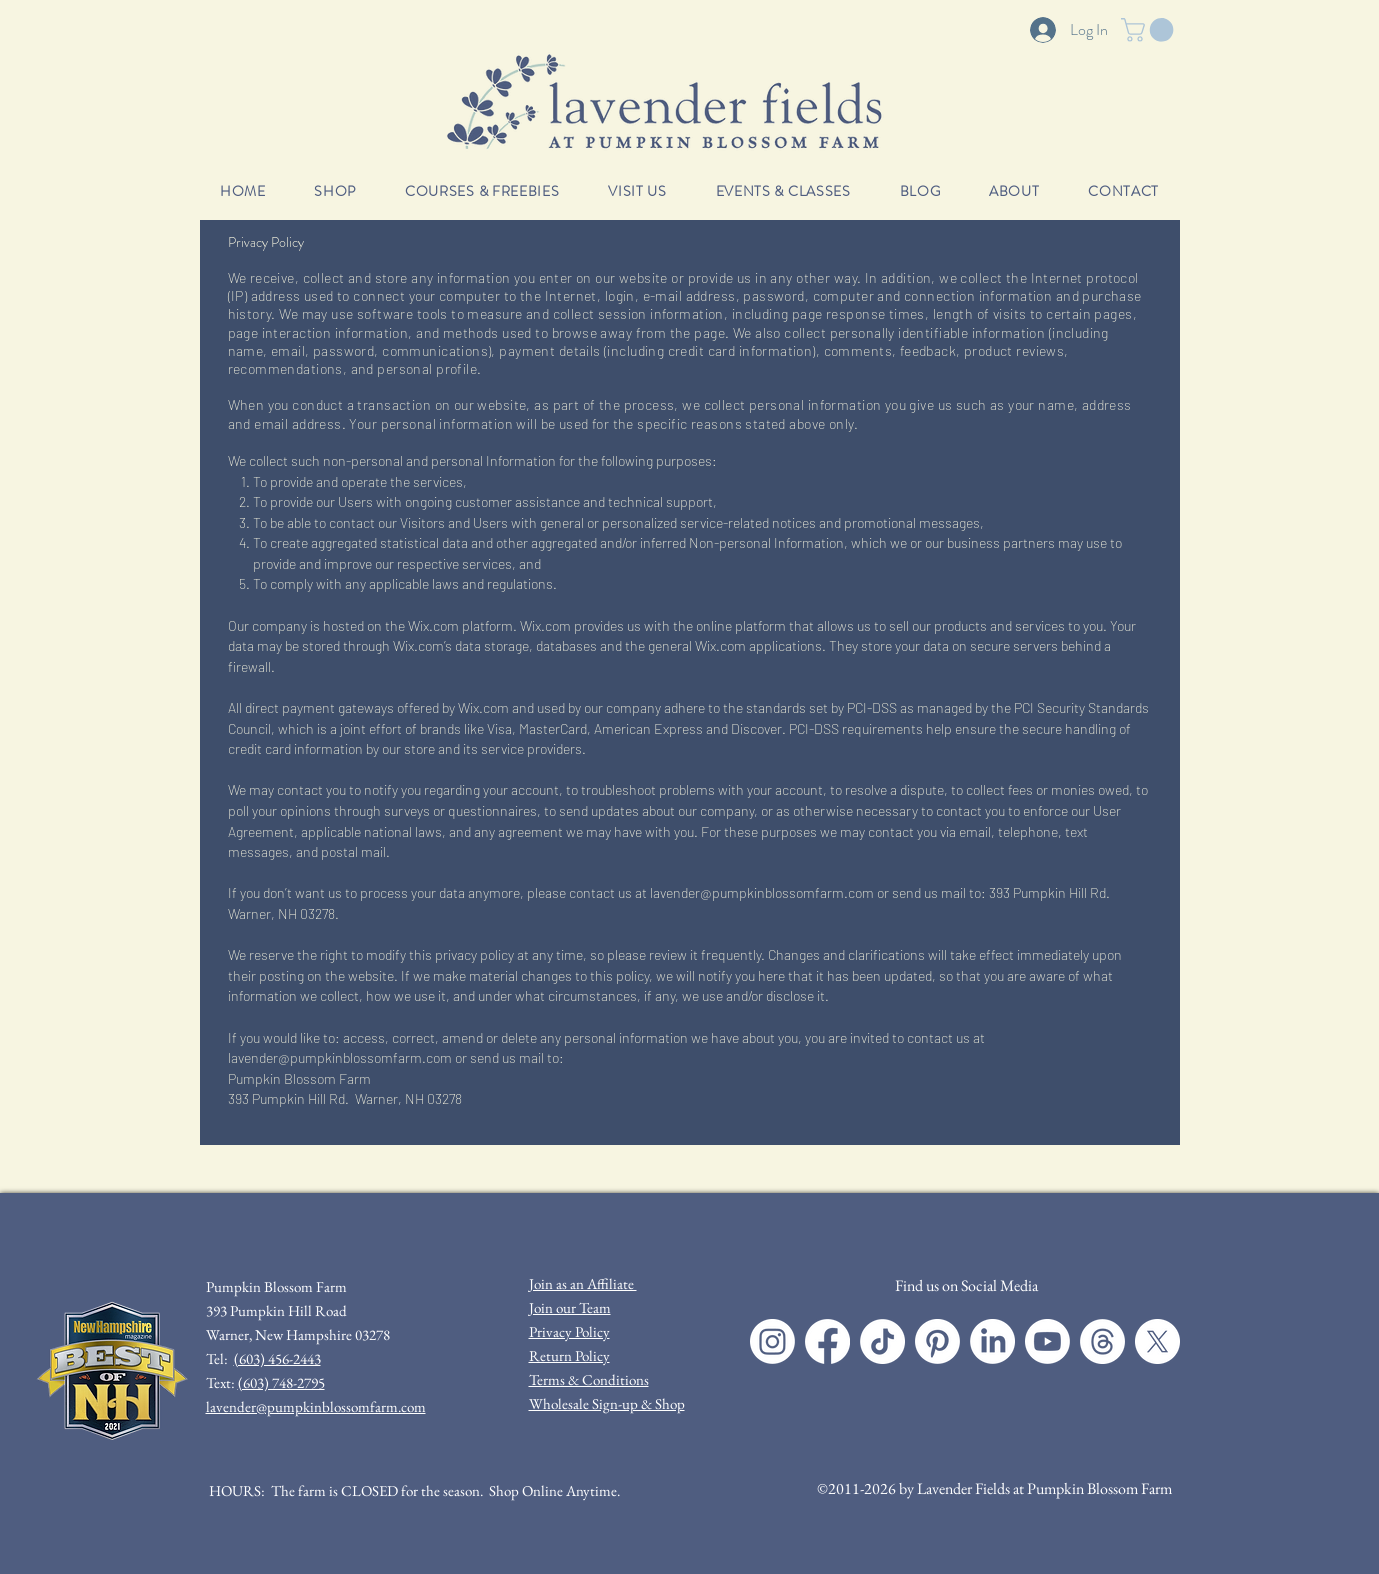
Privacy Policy (569, 1331)
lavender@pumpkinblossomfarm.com (762, 892)
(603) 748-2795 (281, 1382)
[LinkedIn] (992, 1341)
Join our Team (570, 1307)
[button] (1150, 30)
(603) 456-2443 (277, 1358)
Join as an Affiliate (583, 1283)
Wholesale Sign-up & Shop (607, 1403)
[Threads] (1102, 1341)
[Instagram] (772, 1341)
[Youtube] (1047, 1341)
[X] (1157, 1341)
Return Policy (569, 1355)
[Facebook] (827, 1341)
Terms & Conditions (589, 1379)
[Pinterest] (937, 1341)
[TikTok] (882, 1341)
